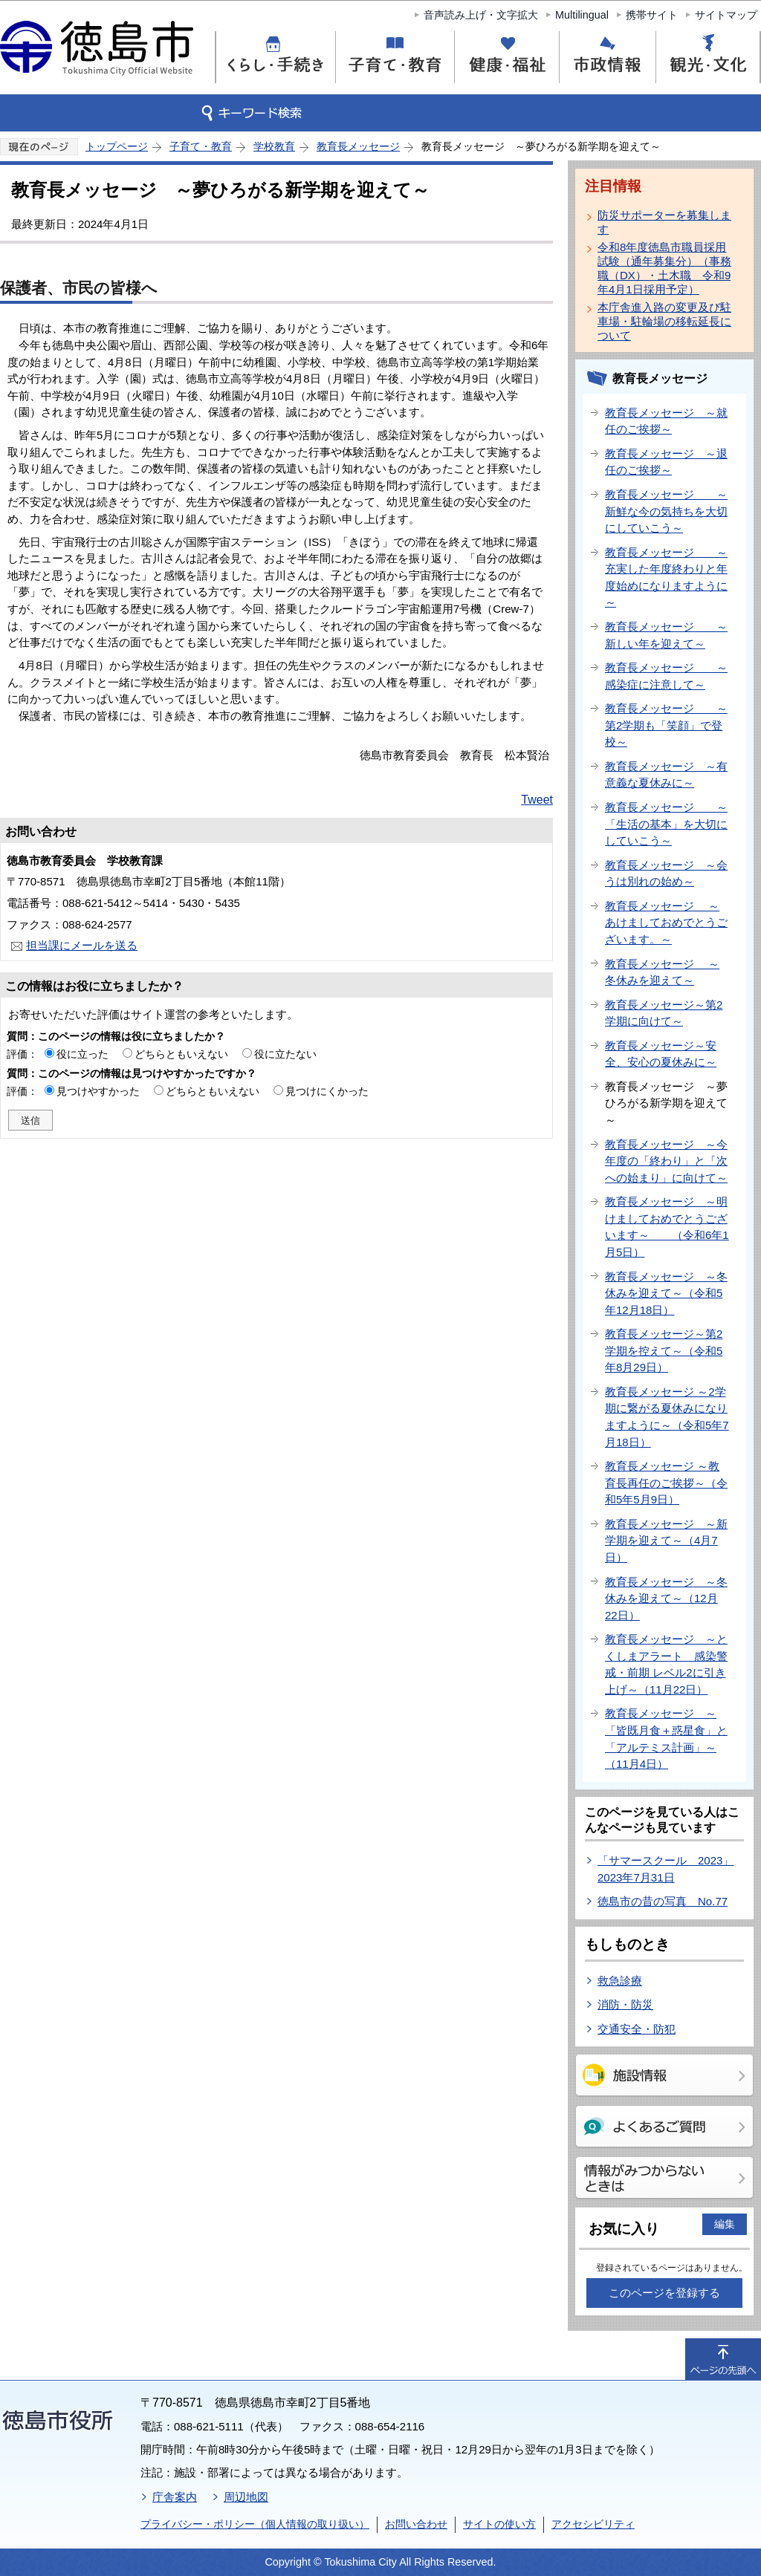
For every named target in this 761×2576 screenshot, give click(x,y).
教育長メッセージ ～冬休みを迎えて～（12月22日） (666, 1598)
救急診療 (620, 1980)
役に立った (82, 1054)
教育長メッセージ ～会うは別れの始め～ (666, 873)
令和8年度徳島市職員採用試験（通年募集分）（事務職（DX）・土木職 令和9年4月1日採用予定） (664, 268)
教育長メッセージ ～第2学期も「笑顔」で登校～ (666, 725)
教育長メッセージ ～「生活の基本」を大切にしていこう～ (666, 824)
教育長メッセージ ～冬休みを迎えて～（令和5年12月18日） (666, 1293)
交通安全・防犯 (637, 2029)
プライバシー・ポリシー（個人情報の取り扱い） (254, 2524)
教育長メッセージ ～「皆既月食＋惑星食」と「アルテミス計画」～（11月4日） (666, 1738)
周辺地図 (246, 2497)
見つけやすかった (98, 1091)
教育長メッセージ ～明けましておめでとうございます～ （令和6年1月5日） (667, 1226)
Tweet (537, 799)
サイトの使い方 (499, 2524)
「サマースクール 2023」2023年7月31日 (666, 1869)
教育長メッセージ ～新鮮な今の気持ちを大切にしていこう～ (666, 511)
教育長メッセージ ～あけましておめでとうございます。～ (666, 923)
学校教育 (274, 146)
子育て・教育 (200, 146)
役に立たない (285, 1054)
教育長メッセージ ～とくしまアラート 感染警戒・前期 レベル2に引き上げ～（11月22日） (666, 1664)
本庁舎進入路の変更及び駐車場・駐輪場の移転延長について (664, 321)
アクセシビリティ (593, 2524)
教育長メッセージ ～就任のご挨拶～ (666, 421)
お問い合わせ (416, 2524)
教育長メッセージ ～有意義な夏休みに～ (666, 775)
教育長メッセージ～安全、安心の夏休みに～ (660, 1054)
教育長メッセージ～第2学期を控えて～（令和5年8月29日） (663, 1350)
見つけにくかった (327, 1091)
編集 (724, 2224)
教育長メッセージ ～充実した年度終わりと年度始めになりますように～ (666, 577)
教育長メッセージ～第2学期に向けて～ (663, 1013)
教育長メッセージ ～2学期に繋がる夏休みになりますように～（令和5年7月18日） (667, 1416)
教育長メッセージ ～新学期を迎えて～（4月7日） (666, 1541)
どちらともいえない (181, 1054)
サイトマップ (726, 15)
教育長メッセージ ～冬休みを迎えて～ (662, 972)
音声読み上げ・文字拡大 (481, 15)
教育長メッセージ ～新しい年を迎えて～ (666, 635)
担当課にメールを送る (81, 945)
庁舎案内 (174, 2497)
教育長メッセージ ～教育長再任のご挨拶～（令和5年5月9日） (666, 1483)
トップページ (116, 146)
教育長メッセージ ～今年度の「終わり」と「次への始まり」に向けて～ (666, 1161)
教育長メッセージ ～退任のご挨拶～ (666, 462)
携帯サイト (652, 15)
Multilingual (582, 15)
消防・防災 (625, 2004)
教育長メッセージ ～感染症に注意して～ (666, 676)
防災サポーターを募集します (664, 222)
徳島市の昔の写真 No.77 (663, 1901)
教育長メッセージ (358, 146)
